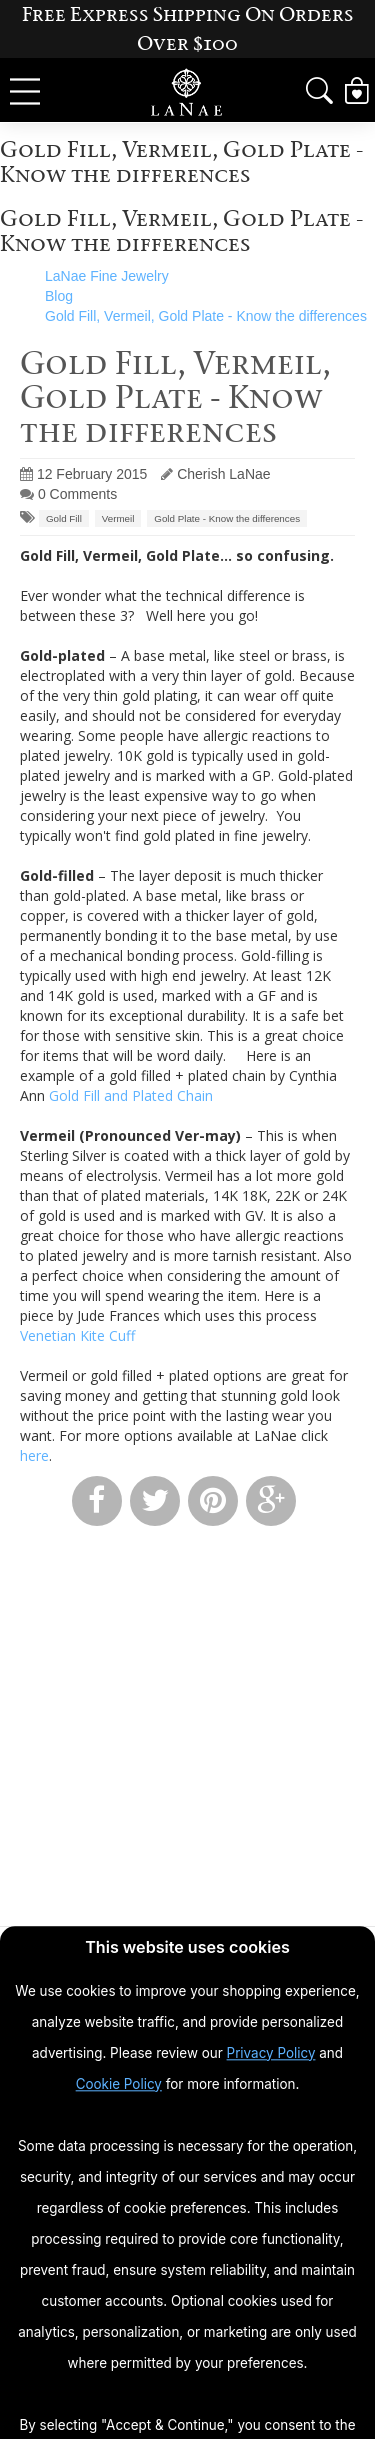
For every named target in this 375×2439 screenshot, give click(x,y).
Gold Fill (64, 518)
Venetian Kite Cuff (77, 1335)
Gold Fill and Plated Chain (131, 1095)
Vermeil (118, 518)
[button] (319, 91)
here (34, 1455)
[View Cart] (356, 91)
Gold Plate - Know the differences (227, 518)
